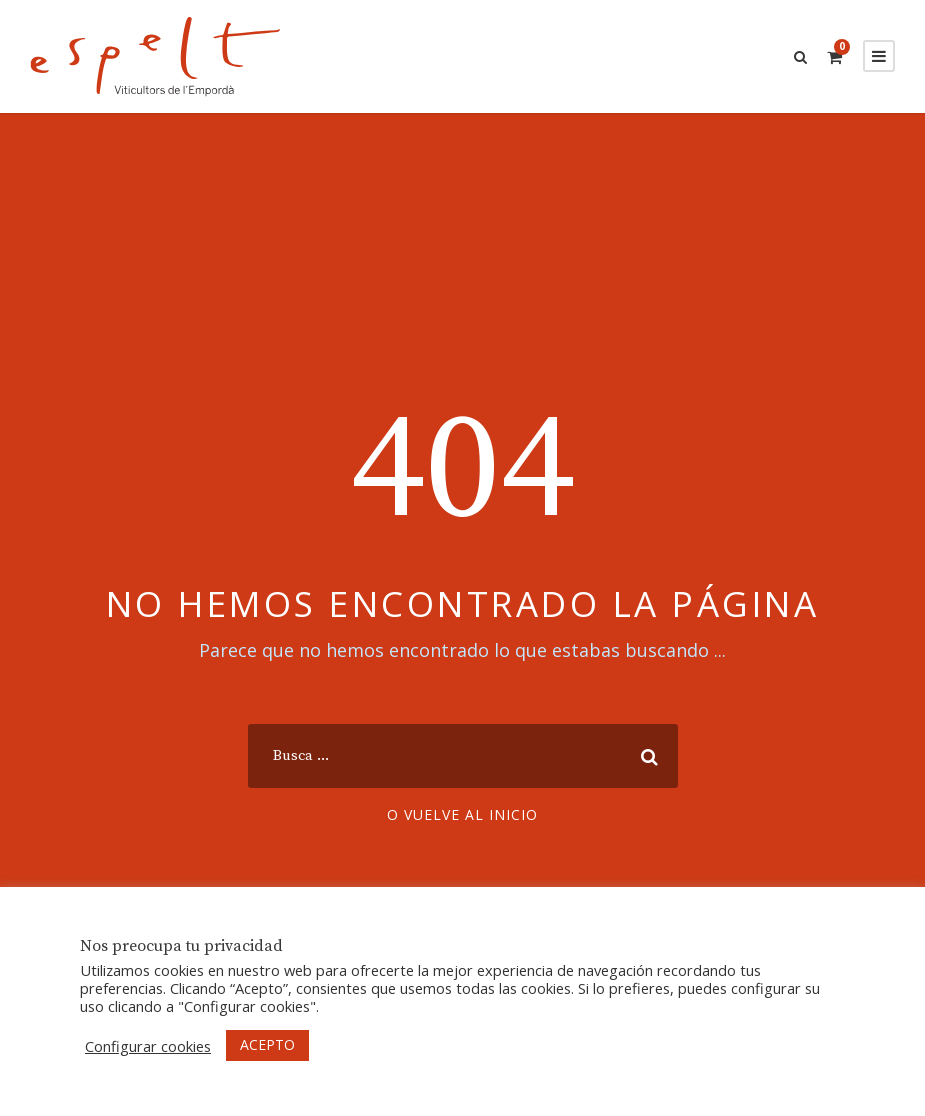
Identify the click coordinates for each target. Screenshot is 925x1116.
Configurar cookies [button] (148, 1046)
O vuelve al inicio (462, 814)
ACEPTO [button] (267, 1044)
